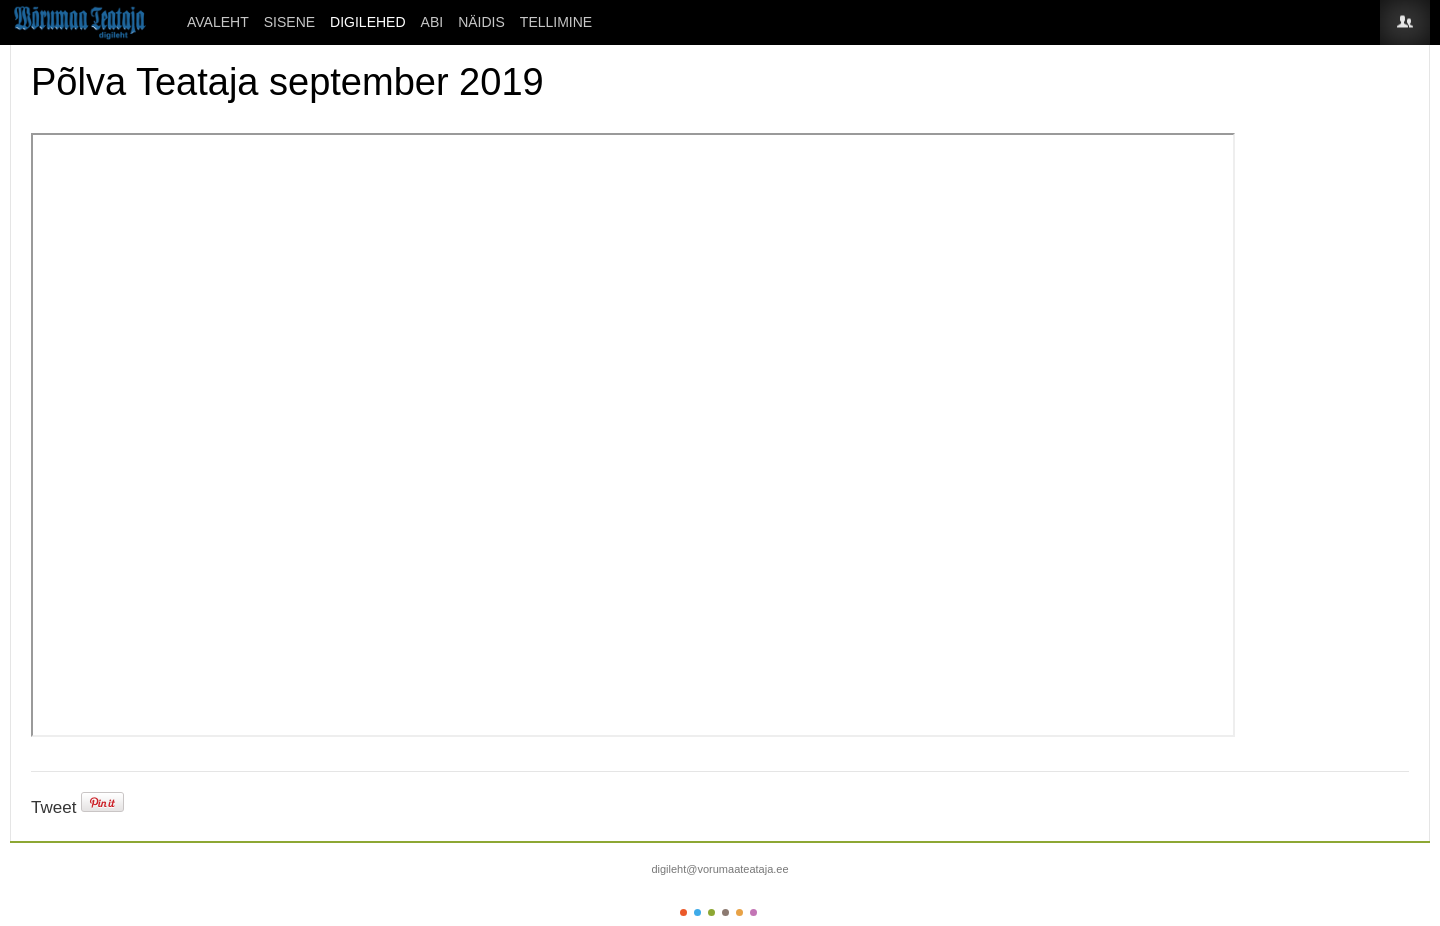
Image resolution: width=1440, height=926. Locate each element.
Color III (711, 912)
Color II (697, 912)
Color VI (753, 912)
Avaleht (218, 22)
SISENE (289, 22)
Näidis (481, 22)
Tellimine (556, 22)
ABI (432, 22)
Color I (683, 912)
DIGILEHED (367, 22)
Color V (739, 912)
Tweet (53, 807)
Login (1405, 22)
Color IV (725, 912)
